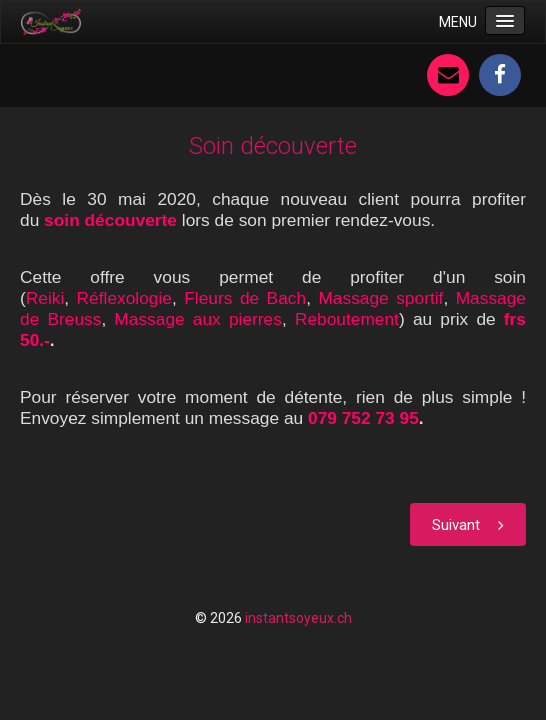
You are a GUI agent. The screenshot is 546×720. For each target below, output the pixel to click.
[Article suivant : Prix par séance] (468, 524)
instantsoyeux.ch (298, 618)
